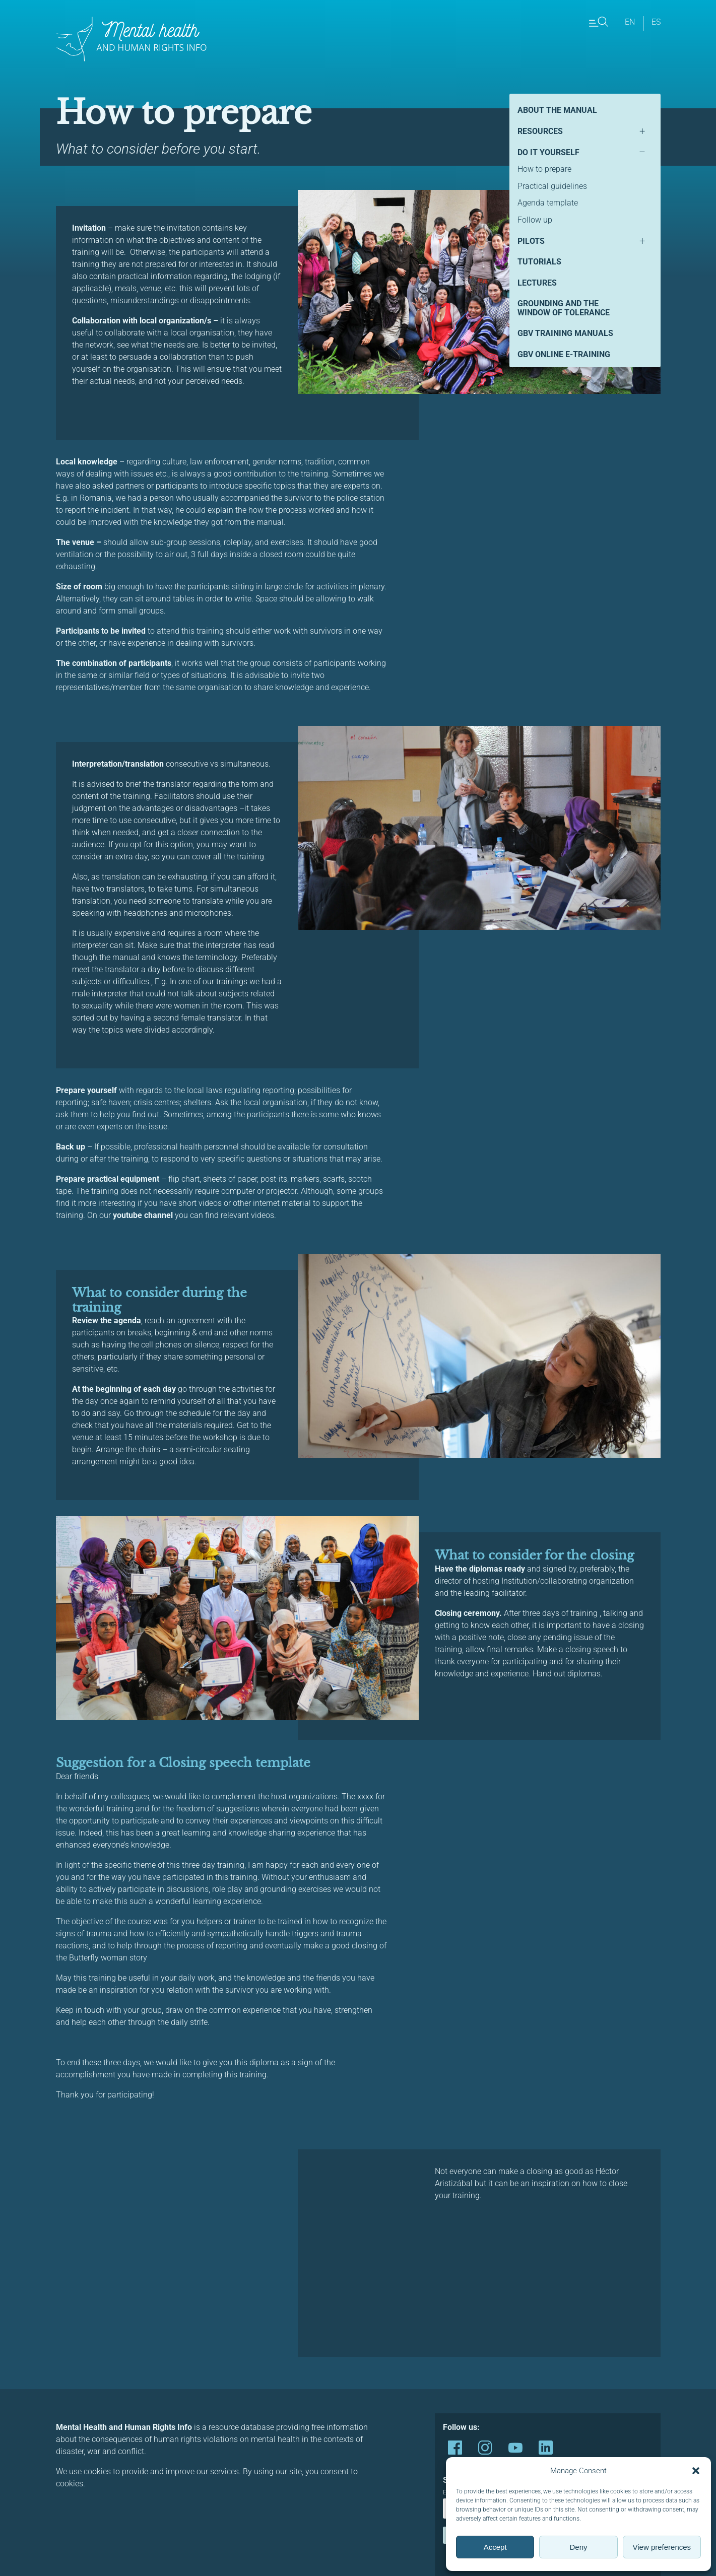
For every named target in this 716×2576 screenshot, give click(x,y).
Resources (540, 131)
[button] (696, 2471)
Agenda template (547, 203)
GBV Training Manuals (565, 333)
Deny (578, 2547)
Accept (495, 2547)
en (630, 22)
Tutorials (539, 261)
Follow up (534, 220)
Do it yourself (548, 152)
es (656, 22)
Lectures (537, 283)
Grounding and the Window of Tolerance (563, 308)
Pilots (531, 241)
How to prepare (544, 169)
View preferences (662, 2547)
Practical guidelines (552, 186)
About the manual (557, 110)
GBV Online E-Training (563, 354)
